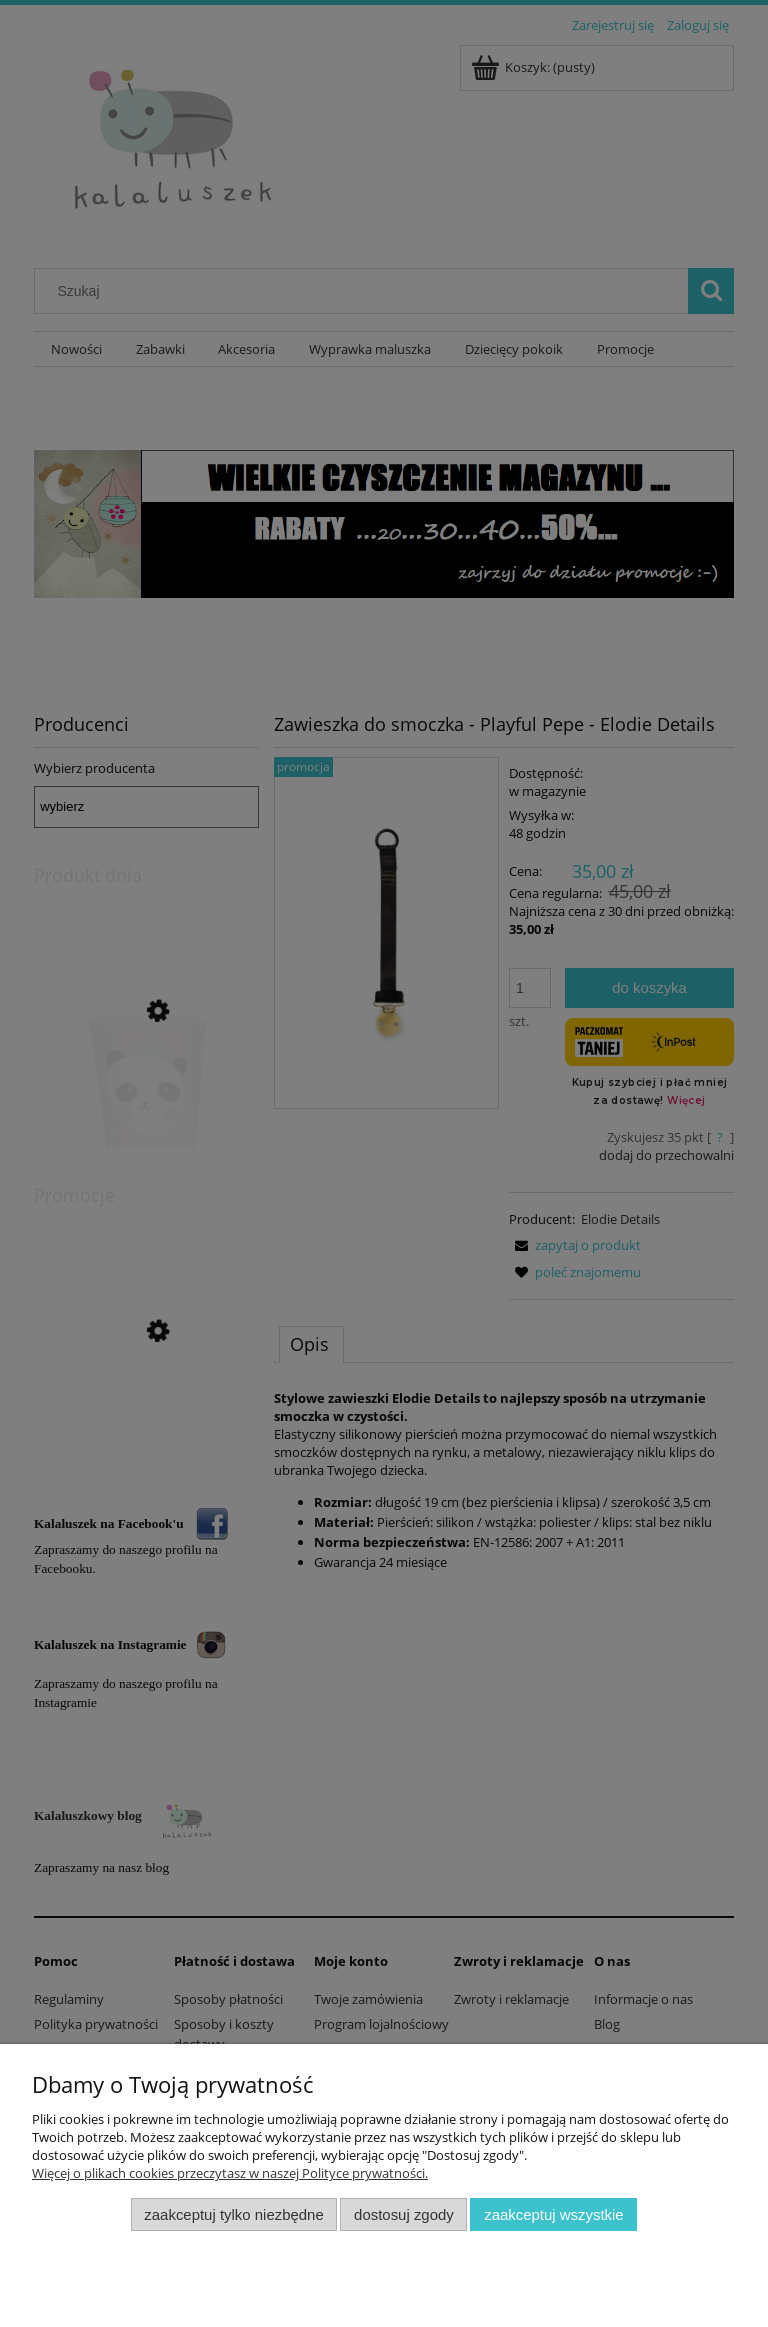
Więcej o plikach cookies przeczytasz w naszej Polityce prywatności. (230, 2173)
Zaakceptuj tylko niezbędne (233, 2214)
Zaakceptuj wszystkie (553, 2214)
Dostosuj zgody (404, 2214)
